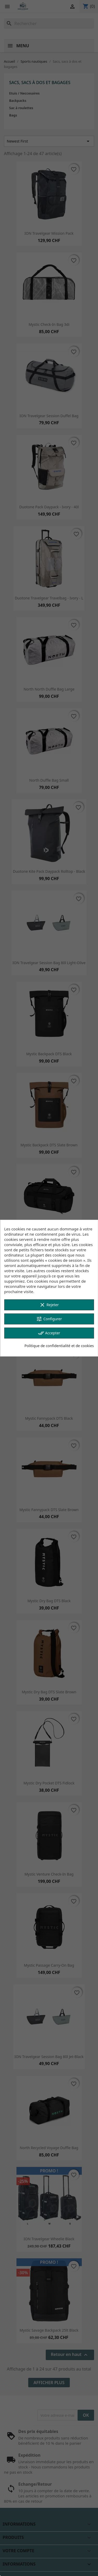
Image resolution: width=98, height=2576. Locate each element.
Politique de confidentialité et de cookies (59, 1345)
